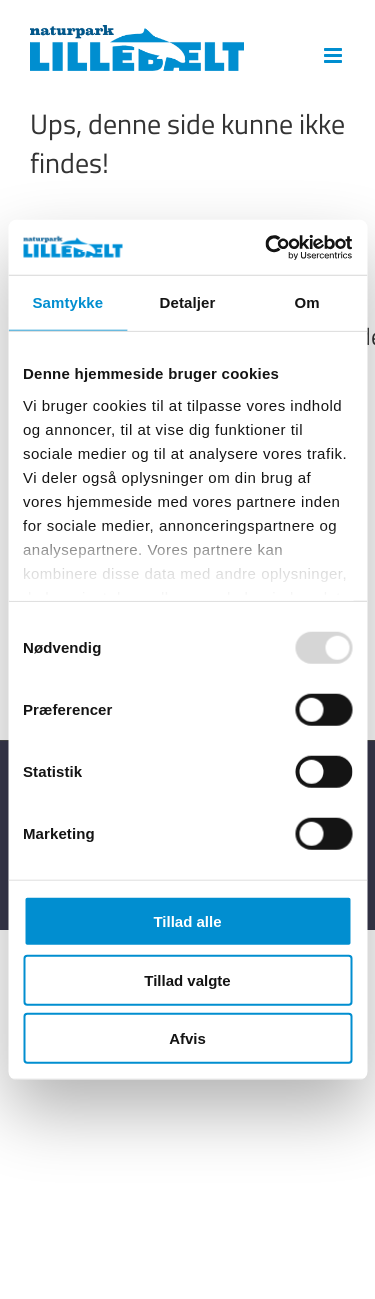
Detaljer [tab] (188, 302)
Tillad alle (187, 921)
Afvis (187, 1038)
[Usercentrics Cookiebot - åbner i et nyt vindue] (267, 247)
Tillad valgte (187, 979)
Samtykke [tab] (67, 302)
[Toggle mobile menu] (334, 55)
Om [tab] (307, 302)
